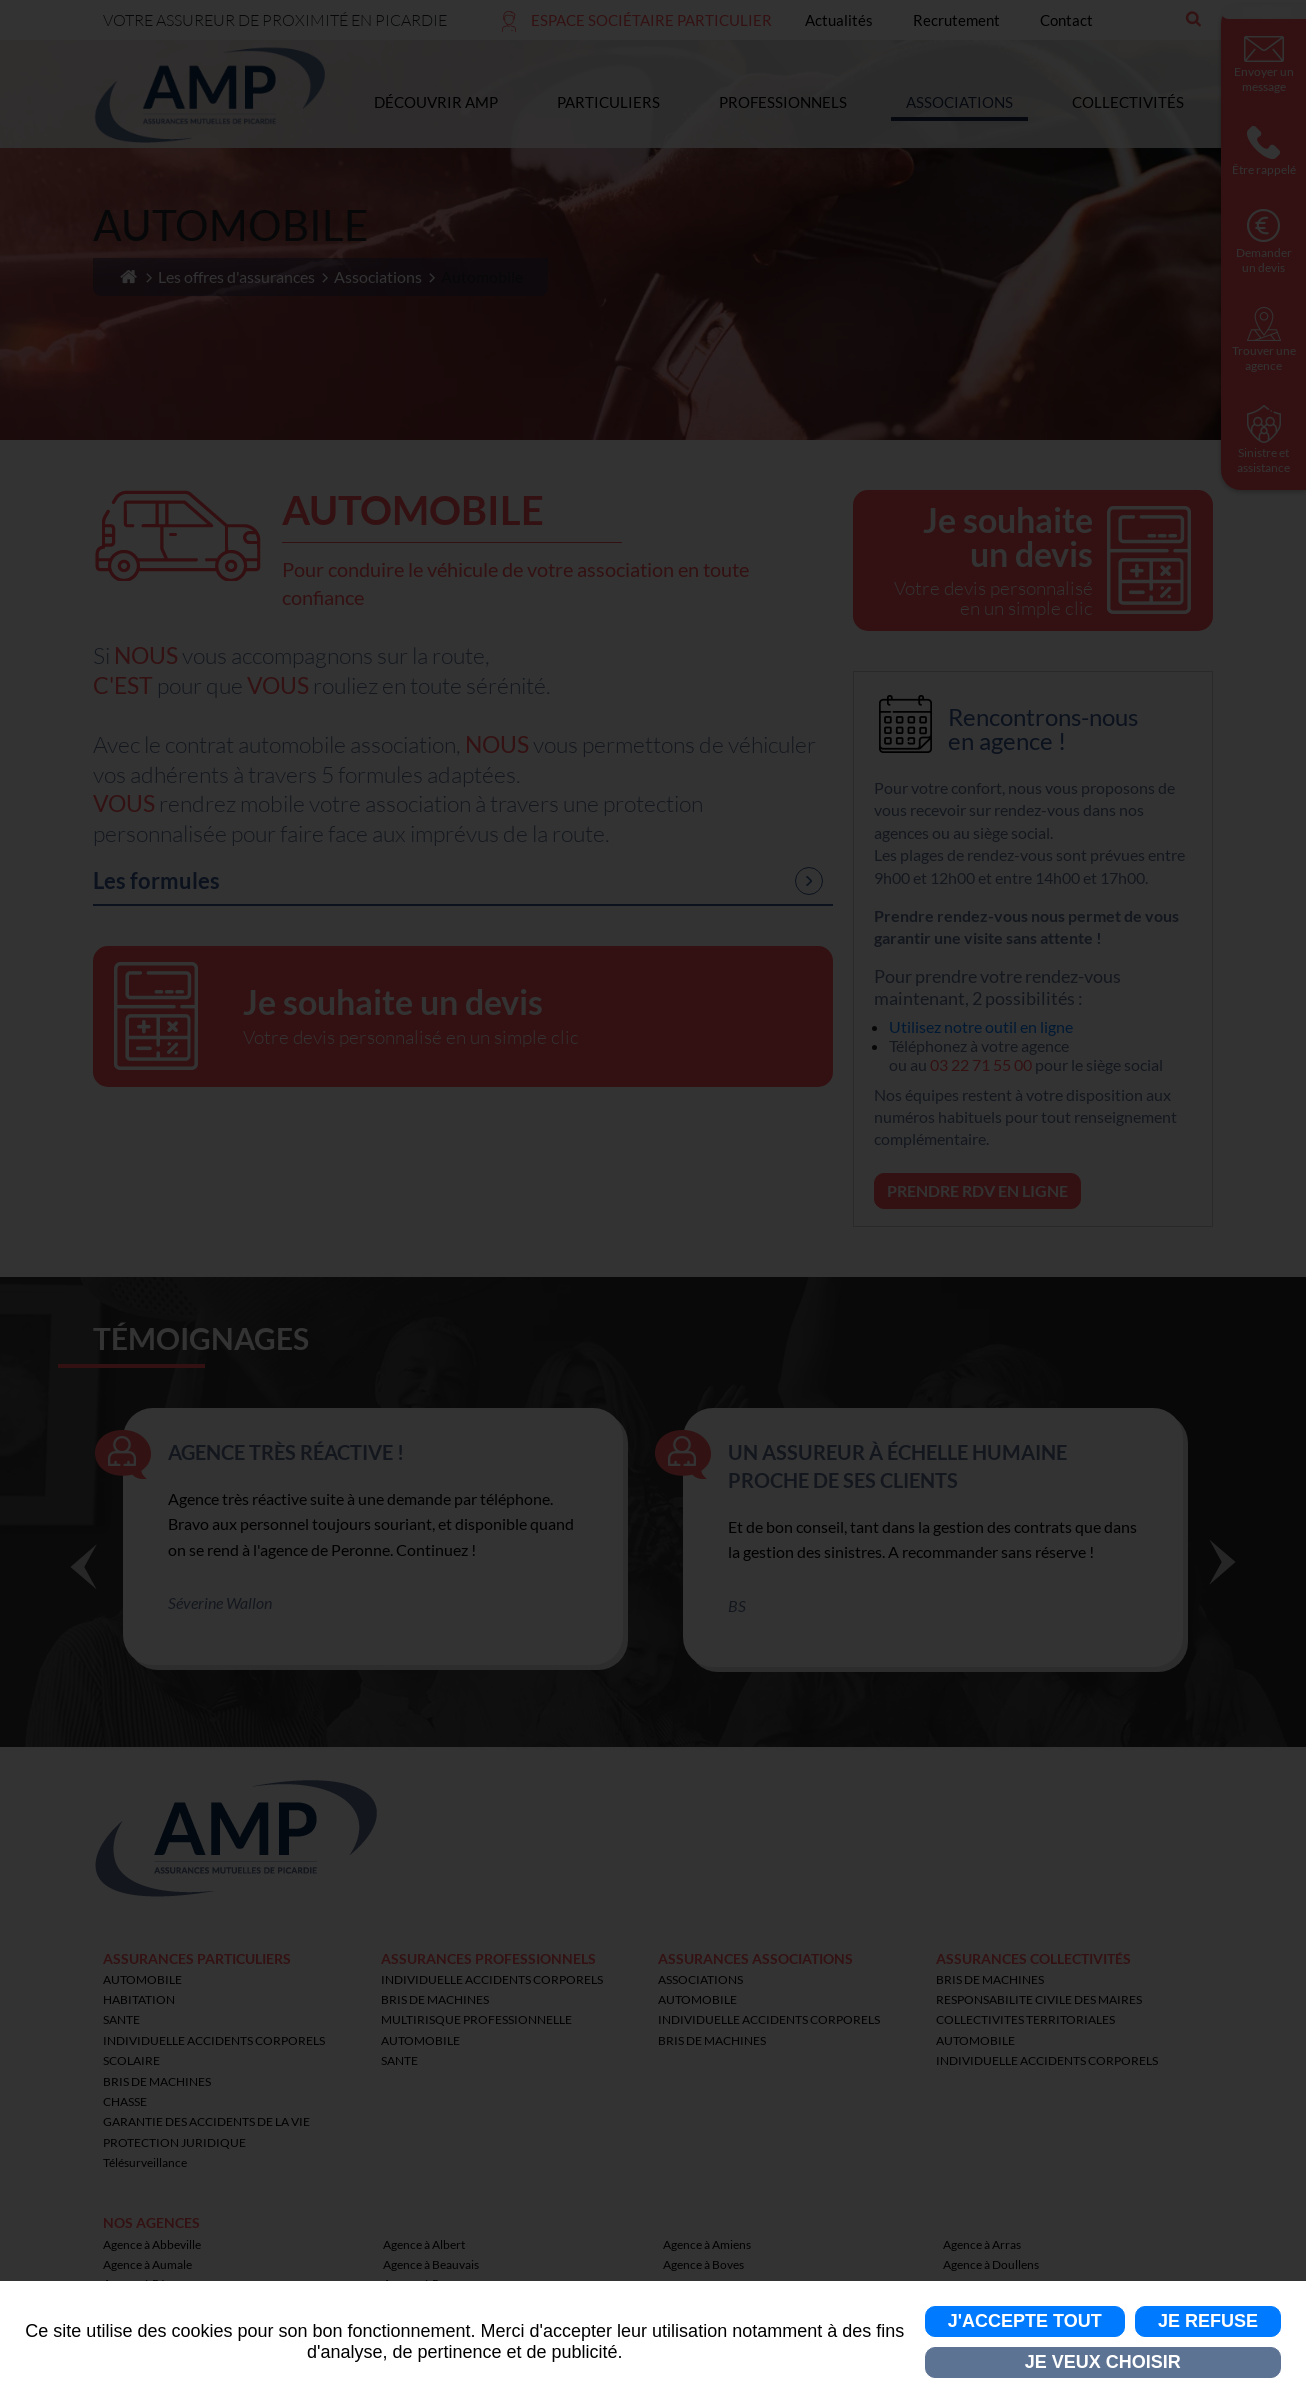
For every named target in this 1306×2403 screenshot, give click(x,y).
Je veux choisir (1103, 2362)
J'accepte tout (1025, 2321)
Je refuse (1208, 2321)
